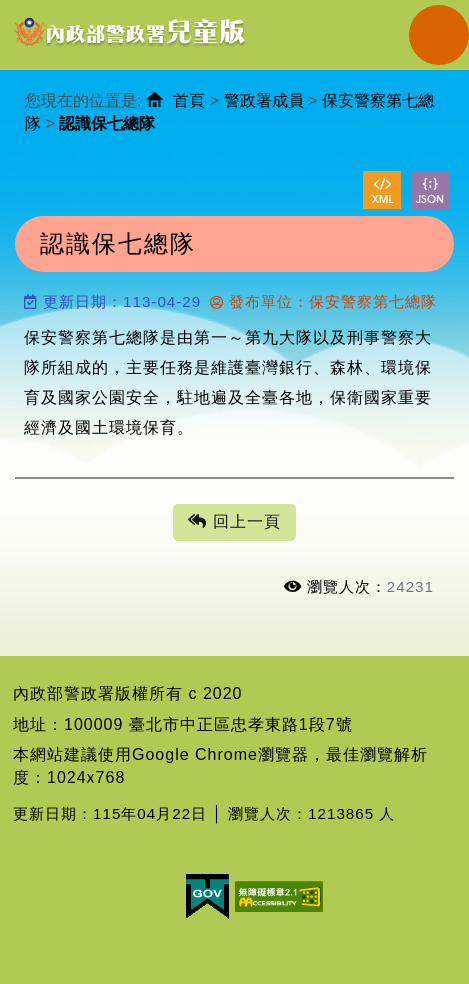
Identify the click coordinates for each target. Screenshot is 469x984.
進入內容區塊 (51, 10)
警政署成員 (264, 100)
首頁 (189, 100)
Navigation (439, 35)
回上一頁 (234, 522)
